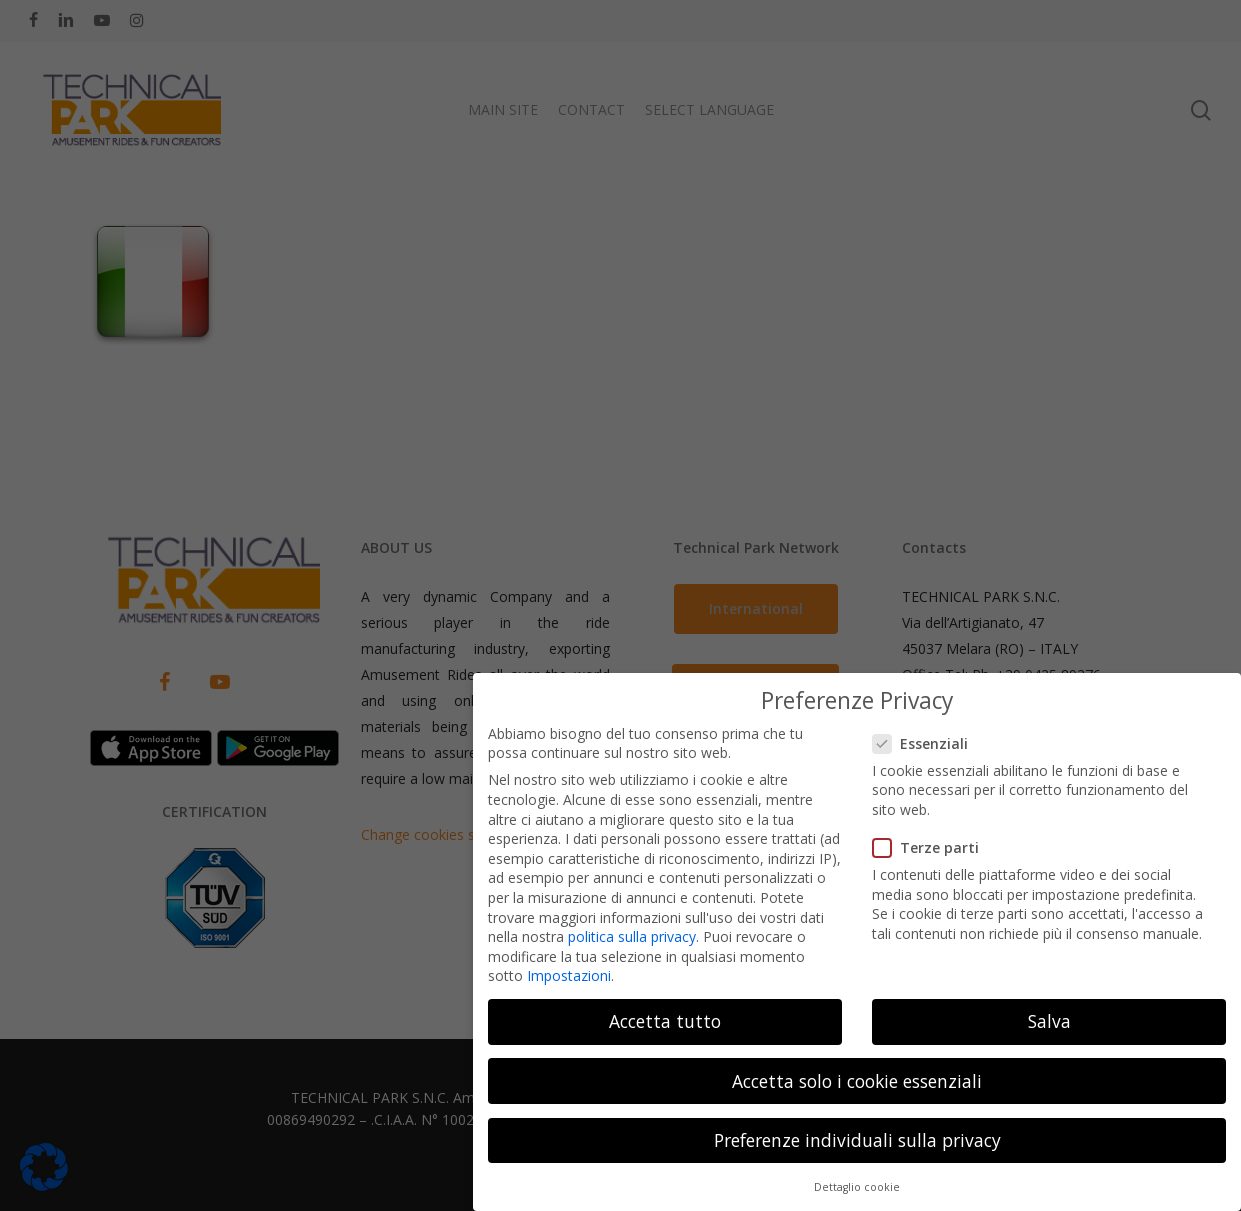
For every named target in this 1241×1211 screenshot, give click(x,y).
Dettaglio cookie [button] (857, 1178)
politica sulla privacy (632, 927)
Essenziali (928, 734)
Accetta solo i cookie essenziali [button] (857, 1072)
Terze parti (934, 838)
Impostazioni (569, 966)
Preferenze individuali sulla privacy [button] (857, 1131)
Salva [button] (1049, 1012)
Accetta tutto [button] (665, 1012)
